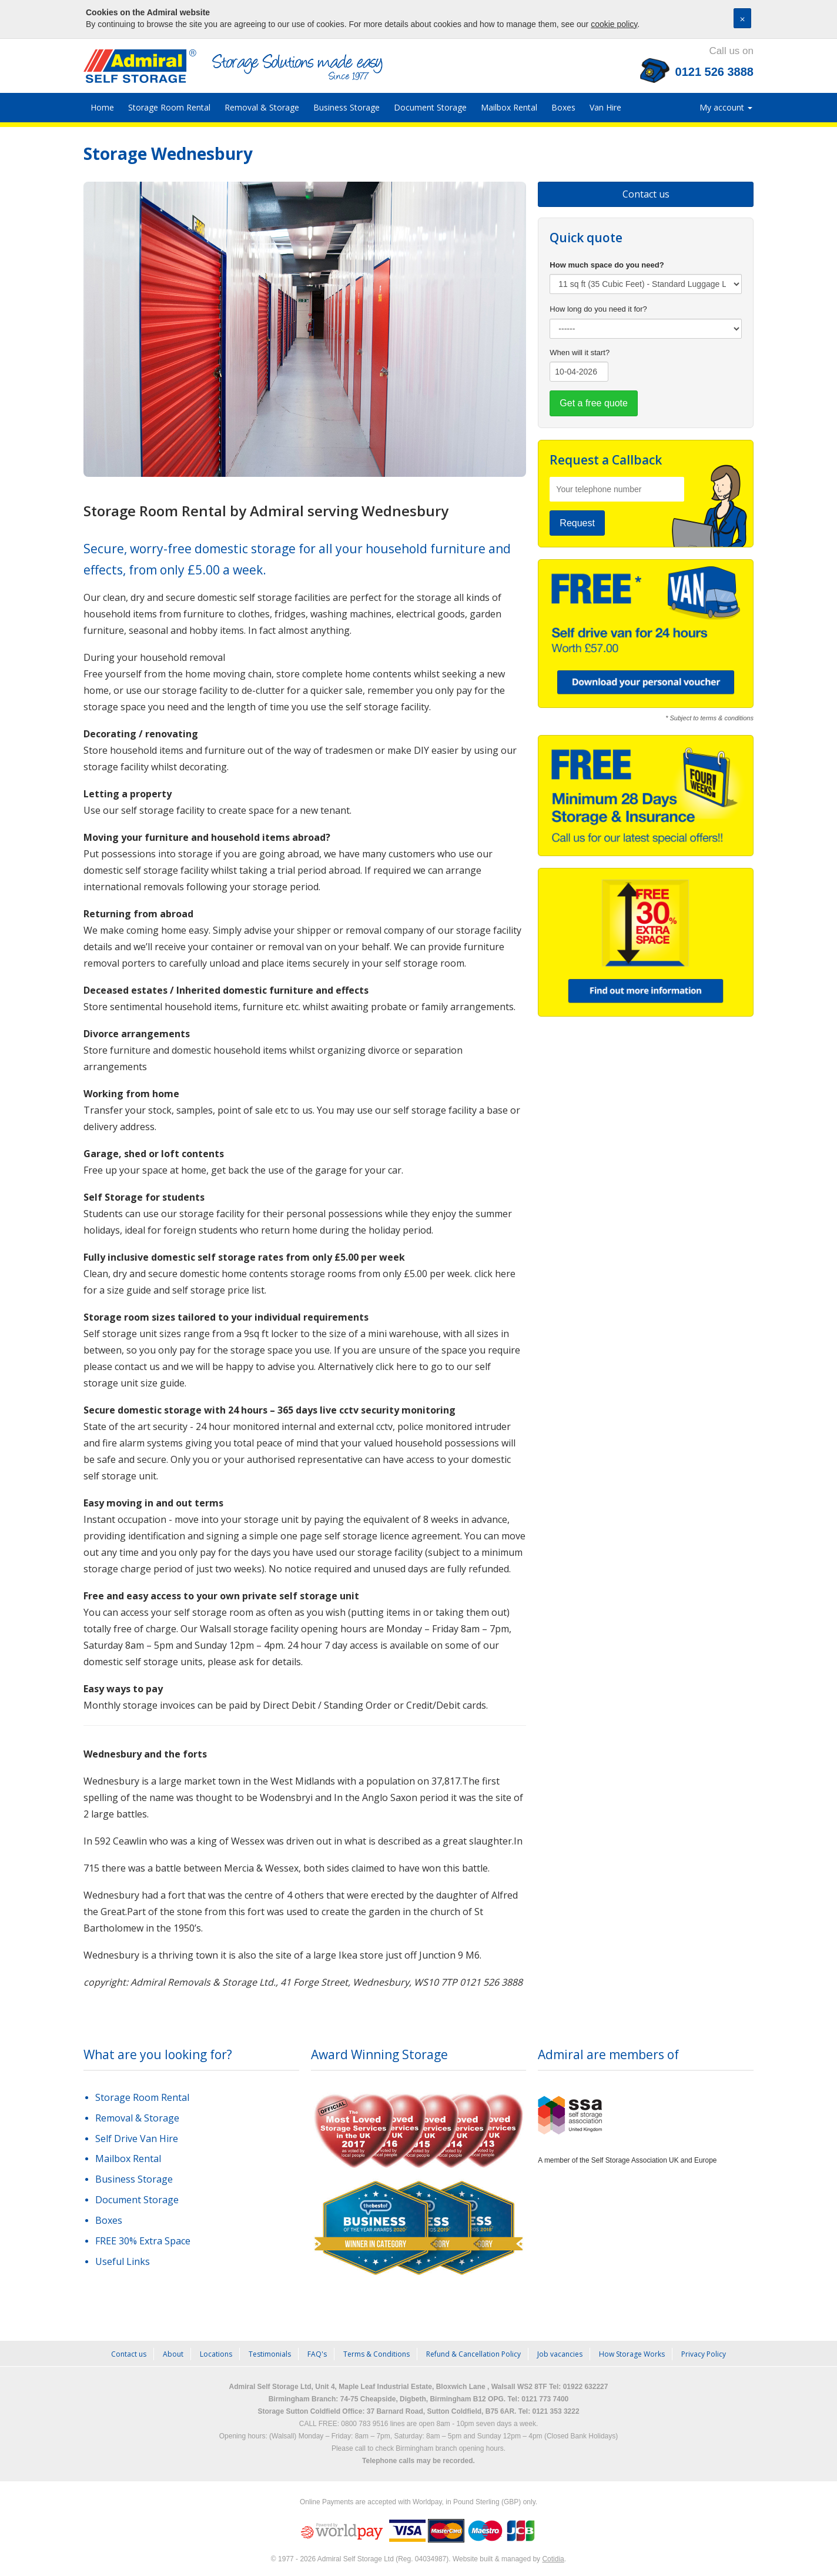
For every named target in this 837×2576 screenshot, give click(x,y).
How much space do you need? (607, 264)
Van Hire (605, 107)
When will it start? (580, 352)
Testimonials (270, 2354)
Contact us (645, 194)
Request (577, 523)
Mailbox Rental (509, 107)
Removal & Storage (262, 107)
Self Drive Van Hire (136, 2138)
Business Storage (346, 107)
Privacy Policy (703, 2354)
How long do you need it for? (598, 309)
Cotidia (553, 2559)
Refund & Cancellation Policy (473, 2354)
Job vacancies (559, 2354)
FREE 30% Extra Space (142, 2240)
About (173, 2354)
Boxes (563, 107)
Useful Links (122, 2261)
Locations (216, 2354)
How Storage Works (632, 2354)
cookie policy (614, 24)
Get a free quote (594, 403)
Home (102, 107)
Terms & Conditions (376, 2354)
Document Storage (430, 107)
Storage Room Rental (169, 107)
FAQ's (317, 2354)
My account (725, 107)
